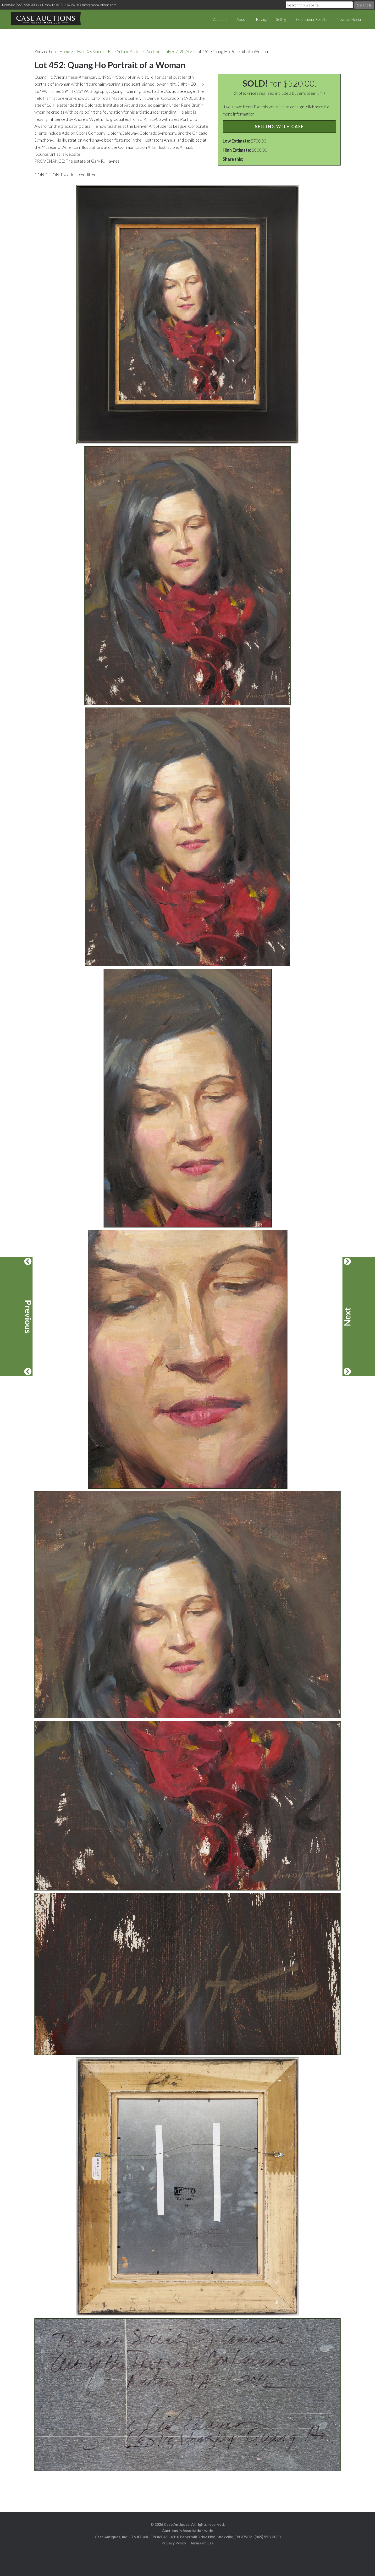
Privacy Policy (173, 2542)
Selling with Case (279, 126)
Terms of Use (202, 2542)
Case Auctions (45, 19)
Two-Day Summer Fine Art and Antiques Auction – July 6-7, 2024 (135, 51)
